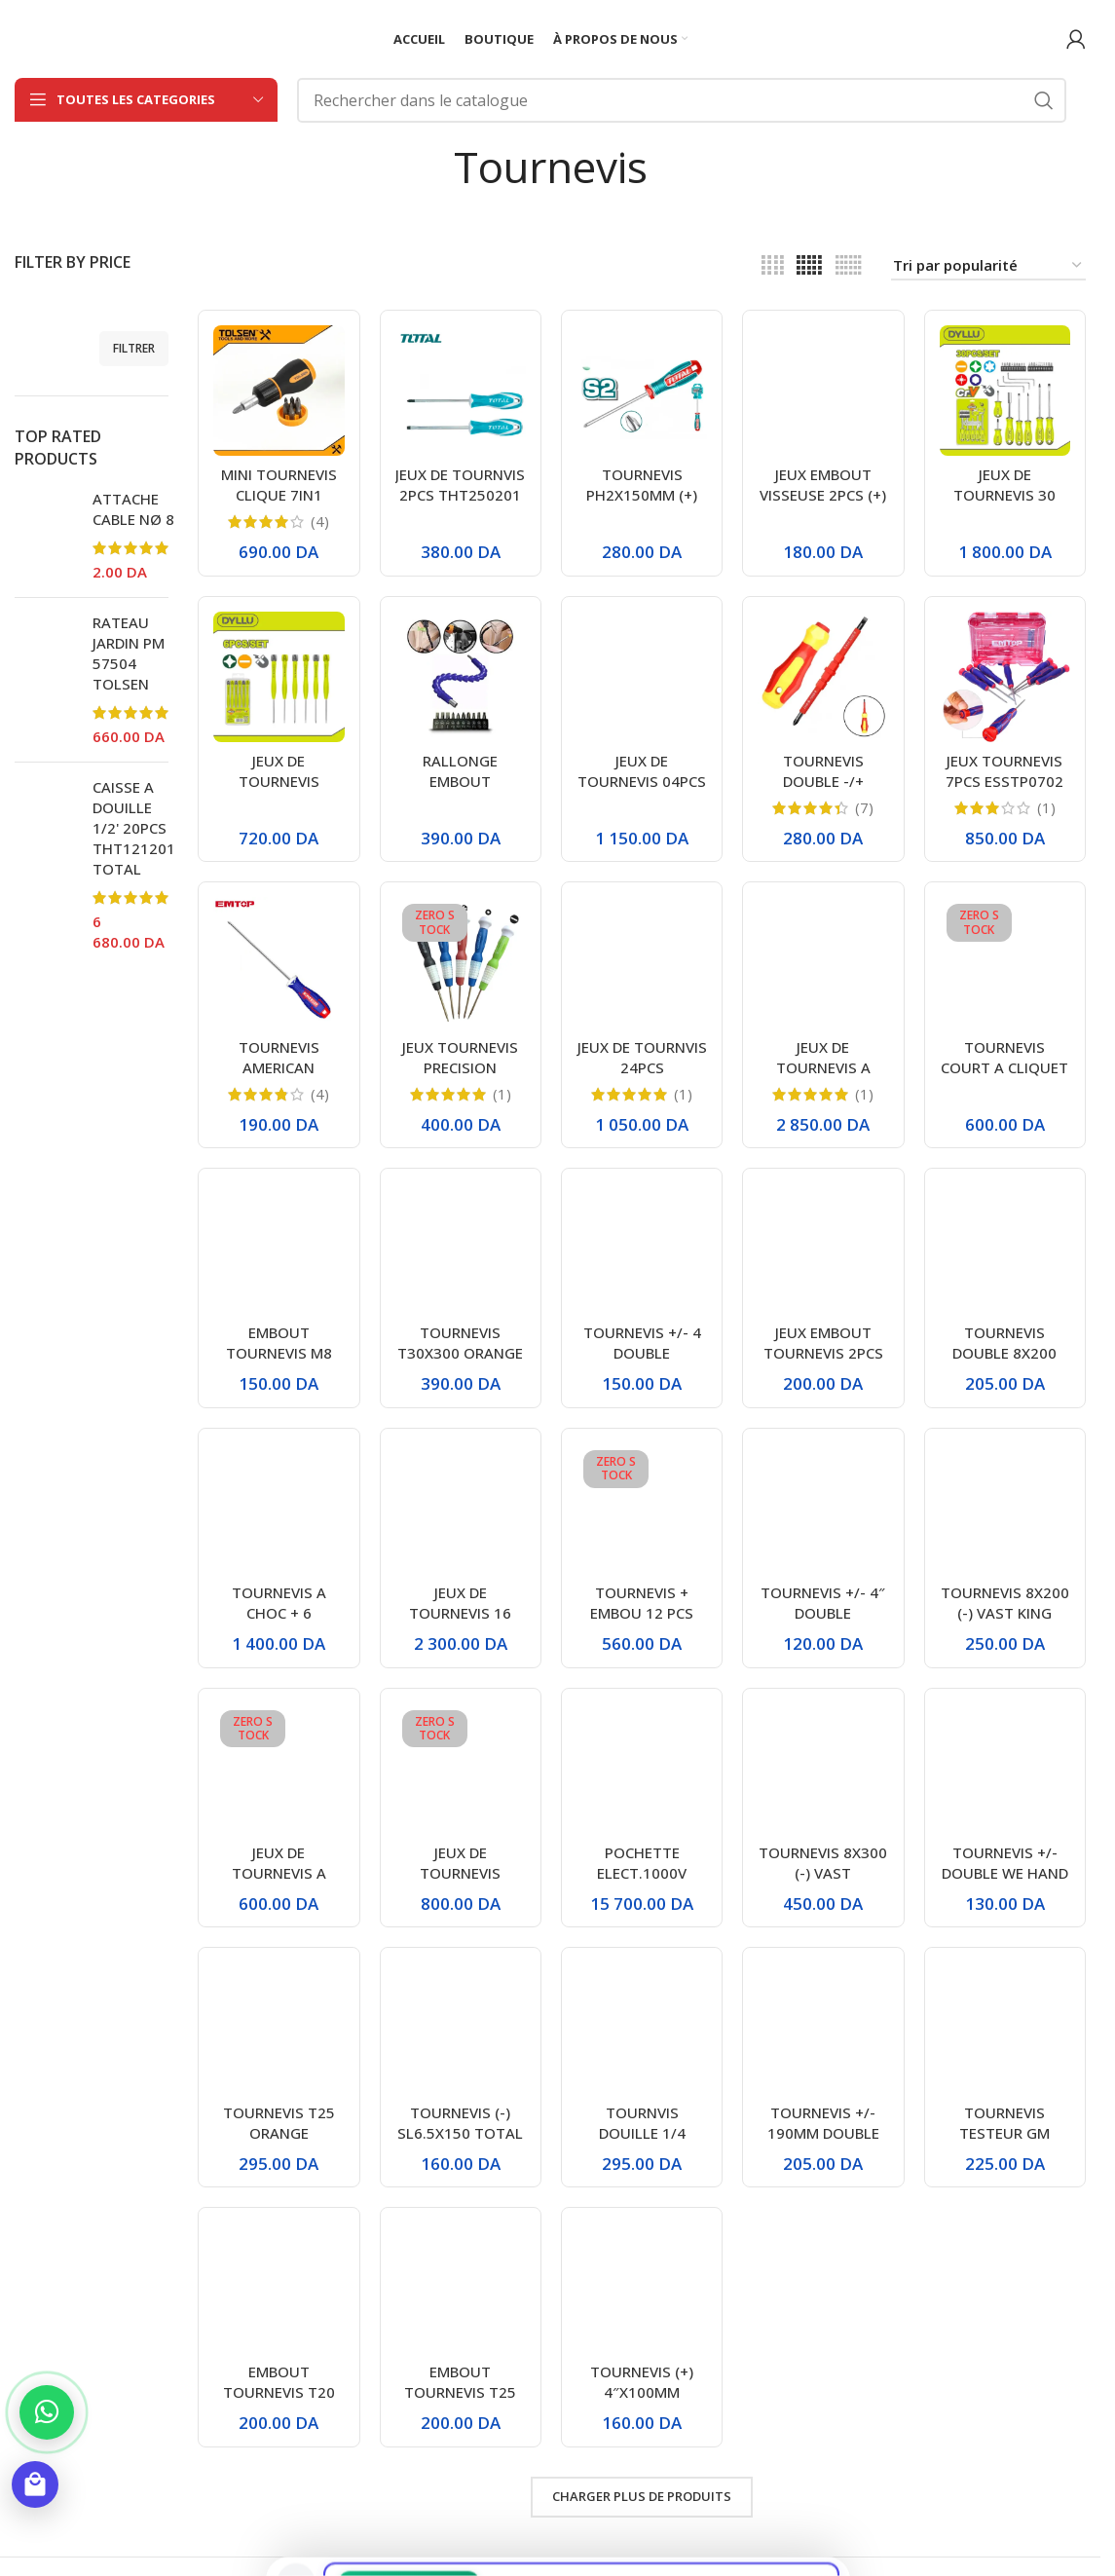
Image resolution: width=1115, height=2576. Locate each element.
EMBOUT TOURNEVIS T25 (460, 2382)
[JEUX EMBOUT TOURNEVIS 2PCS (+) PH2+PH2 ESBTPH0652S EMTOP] (823, 1248)
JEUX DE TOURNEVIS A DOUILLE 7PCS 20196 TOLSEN (823, 1077)
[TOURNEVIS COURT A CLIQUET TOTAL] (1005, 962)
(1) (1046, 808)
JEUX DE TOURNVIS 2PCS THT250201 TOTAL (460, 495)
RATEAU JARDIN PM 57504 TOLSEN (129, 653)
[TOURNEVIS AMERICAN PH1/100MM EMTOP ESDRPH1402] (278, 962)
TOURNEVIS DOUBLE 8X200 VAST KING (1004, 1353)
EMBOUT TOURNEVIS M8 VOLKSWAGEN (279, 1353)
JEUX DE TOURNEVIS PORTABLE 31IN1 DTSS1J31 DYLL (460, 1883)
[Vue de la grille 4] (773, 265)
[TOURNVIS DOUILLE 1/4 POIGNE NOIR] (641, 2027)
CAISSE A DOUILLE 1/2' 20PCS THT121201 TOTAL (134, 827)
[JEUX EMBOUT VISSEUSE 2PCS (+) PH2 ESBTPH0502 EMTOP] (823, 390)
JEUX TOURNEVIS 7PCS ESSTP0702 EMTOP (1004, 781)
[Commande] (988, 265)
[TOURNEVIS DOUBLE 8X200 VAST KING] (1005, 1248)
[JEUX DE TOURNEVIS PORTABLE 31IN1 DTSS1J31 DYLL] (460, 1768)
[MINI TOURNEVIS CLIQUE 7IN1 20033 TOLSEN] (278, 390)
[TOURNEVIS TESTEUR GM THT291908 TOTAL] (1005, 2027)
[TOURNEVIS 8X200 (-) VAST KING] (1005, 1508)
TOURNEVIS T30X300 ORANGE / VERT (460, 1353)
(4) (320, 521)
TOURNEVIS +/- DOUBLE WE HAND (1005, 1863)
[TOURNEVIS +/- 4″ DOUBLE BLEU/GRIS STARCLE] (823, 1508)
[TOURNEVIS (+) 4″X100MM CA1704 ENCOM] (641, 2287)
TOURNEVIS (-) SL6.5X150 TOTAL (460, 2123)
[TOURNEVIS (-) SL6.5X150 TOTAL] (460, 2027)
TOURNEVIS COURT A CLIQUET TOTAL (1004, 1067)
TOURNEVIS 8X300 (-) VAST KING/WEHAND (823, 1873)
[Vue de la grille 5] (809, 265)
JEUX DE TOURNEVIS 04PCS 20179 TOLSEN (641, 781)
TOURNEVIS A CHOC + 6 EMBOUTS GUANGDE (279, 1623)
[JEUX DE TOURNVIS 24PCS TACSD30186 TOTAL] (641, 962)
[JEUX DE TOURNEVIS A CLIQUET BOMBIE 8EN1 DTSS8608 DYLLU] (278, 1768)
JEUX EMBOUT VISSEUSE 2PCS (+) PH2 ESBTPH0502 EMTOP (823, 505)
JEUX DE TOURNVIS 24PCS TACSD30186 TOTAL (642, 1077)
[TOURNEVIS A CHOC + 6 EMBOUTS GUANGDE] (278, 1508)
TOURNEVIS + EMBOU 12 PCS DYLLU (641, 1613)
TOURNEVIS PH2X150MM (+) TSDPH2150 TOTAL (641, 505)
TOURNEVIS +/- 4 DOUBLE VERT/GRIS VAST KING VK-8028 (642, 1363)
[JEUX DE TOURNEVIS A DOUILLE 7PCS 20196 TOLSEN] (823, 962)
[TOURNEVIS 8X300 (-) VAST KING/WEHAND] (823, 1768)
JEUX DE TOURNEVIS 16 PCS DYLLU (460, 1613)
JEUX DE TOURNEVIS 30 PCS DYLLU (1004, 495)
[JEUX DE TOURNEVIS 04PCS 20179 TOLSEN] (641, 677)
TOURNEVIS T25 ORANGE (279, 2123)
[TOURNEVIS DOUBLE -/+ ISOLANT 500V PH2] (823, 677)
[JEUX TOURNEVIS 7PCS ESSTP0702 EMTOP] (1005, 677)
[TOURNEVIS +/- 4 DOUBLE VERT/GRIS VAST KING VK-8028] (641, 1248)
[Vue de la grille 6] (849, 265)
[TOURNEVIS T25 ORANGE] (278, 2027)
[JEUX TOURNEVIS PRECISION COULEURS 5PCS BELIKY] (460, 962)
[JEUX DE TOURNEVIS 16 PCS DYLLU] (460, 1508)
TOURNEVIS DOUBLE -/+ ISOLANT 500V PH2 (822, 791)
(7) (864, 808)
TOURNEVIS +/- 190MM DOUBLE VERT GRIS (823, 2133)
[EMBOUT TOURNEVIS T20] (278, 2287)
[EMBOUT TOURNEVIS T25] (460, 2287)
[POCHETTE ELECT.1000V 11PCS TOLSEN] (641, 1768)
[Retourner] (429, 166)
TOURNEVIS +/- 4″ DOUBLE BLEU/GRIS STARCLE (823, 1623)
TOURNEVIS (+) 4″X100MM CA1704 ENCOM (641, 2392)
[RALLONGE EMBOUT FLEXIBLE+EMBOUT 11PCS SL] (460, 677)
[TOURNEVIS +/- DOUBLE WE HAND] (1005, 1768)
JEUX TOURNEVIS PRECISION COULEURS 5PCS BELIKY (460, 1077)
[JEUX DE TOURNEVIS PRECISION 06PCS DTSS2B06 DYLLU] (278, 677)
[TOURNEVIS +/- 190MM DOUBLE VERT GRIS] (823, 2027)
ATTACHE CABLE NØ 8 (133, 509)
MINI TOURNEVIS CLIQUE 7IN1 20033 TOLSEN (279, 495)
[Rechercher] (681, 100)
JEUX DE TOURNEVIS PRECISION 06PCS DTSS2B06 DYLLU (278, 791)
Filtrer (134, 348)
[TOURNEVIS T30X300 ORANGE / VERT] (460, 1248)
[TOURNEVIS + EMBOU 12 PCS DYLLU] (641, 1508)
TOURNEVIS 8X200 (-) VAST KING (1005, 1603)
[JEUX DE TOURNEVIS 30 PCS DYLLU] (1005, 390)
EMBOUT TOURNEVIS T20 (279, 2382)
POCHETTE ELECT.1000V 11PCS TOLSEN (642, 1873)
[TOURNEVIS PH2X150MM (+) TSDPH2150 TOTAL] (641, 390)
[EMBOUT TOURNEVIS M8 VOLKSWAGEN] (278, 1248)
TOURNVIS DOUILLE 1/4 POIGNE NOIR (642, 2133)
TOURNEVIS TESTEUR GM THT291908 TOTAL (1004, 2143)
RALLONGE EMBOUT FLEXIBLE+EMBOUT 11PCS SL (460, 791)
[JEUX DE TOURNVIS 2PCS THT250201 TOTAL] (460, 390)
